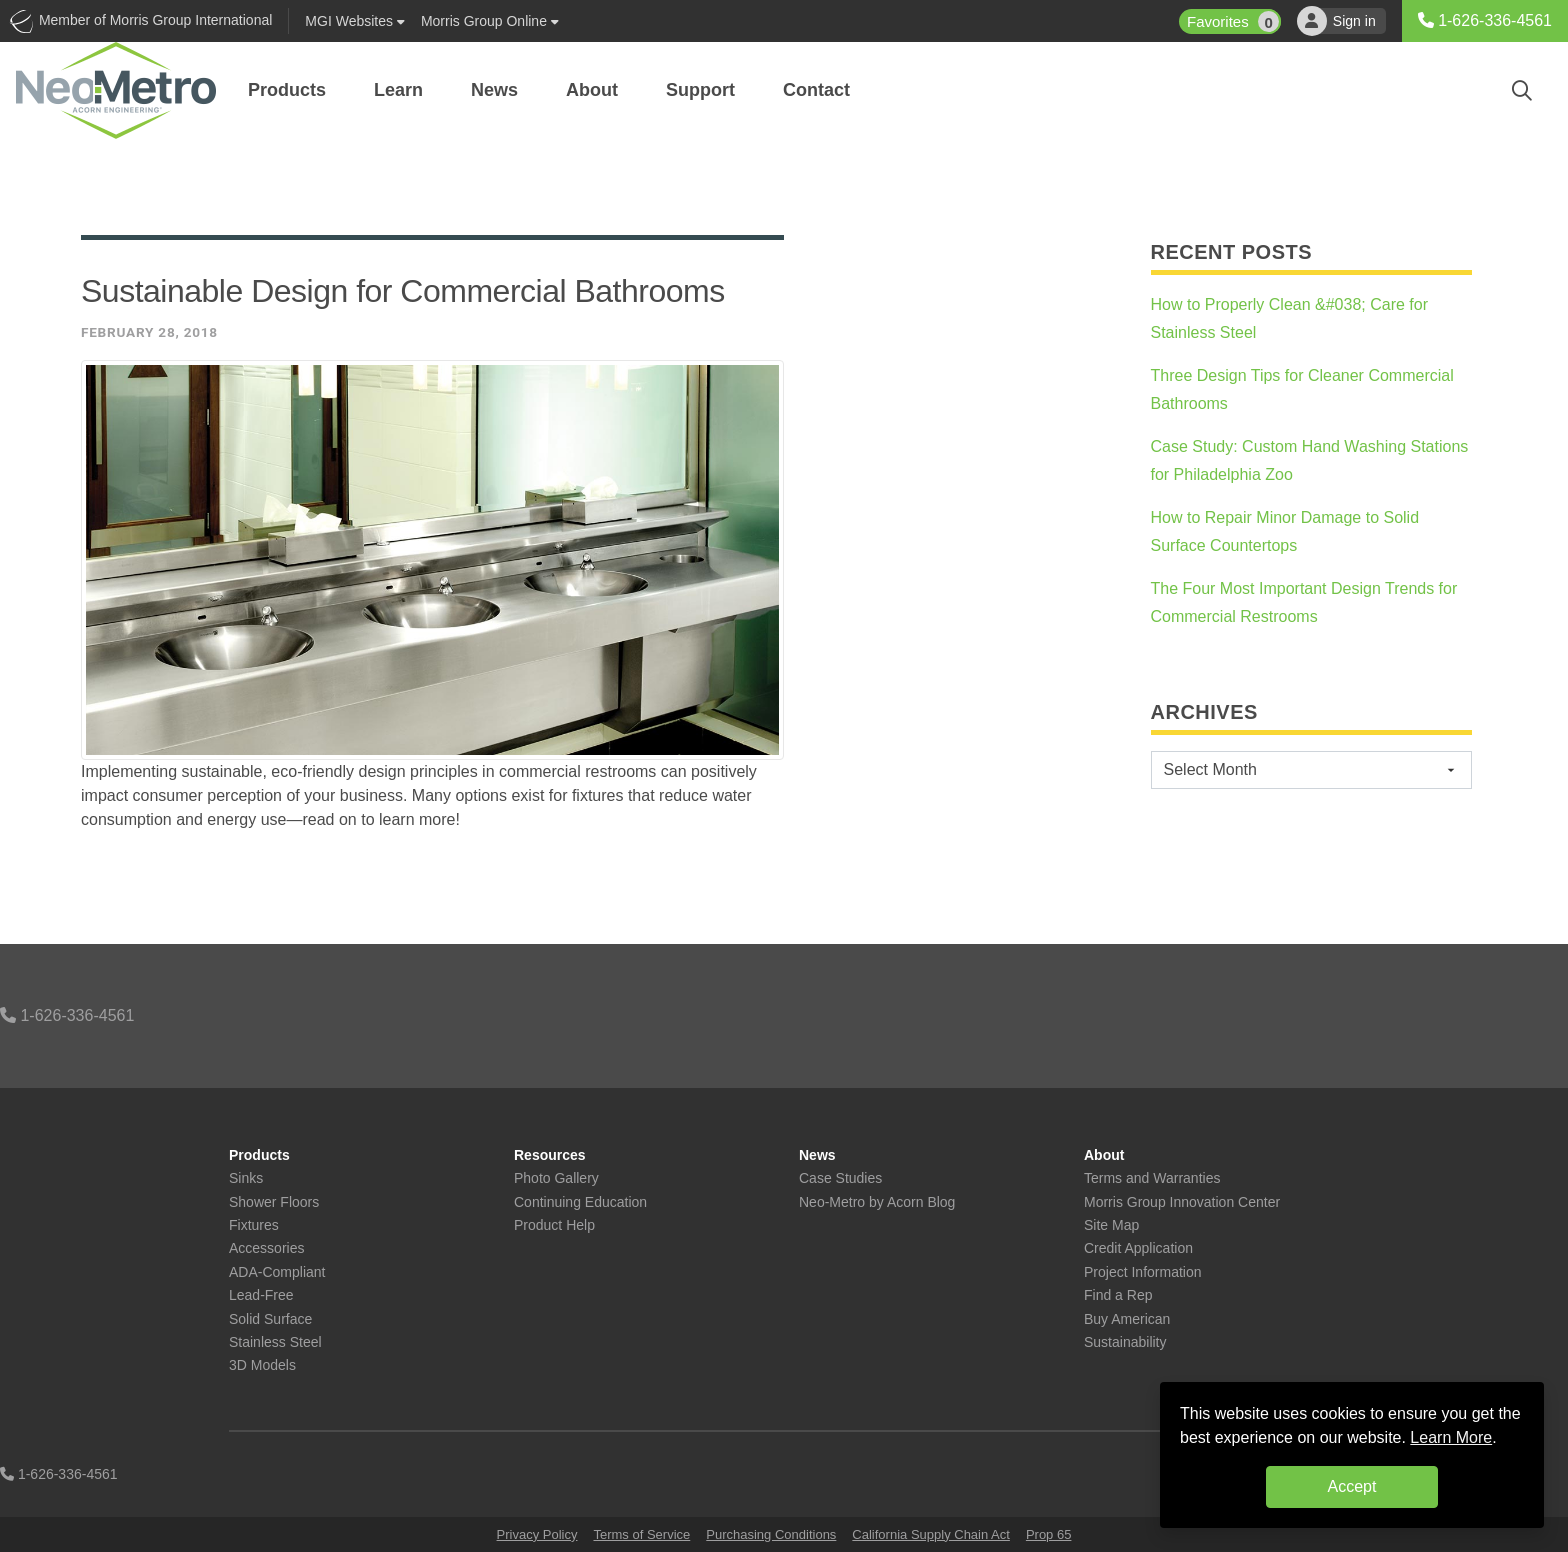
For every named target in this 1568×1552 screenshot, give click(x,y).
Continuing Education (580, 1202)
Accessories (266, 1248)
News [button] (494, 90)
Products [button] (287, 90)
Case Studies (840, 1178)
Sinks (246, 1178)
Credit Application (1138, 1248)
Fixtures (254, 1225)
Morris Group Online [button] (490, 21)
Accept (1352, 1486)
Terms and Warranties (1152, 1178)
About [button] (592, 90)
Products (259, 1155)
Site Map (1111, 1225)
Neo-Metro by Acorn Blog (877, 1202)
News (817, 1155)
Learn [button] (398, 90)
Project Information (1143, 1272)
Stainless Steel (275, 1342)
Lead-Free (261, 1295)
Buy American (1127, 1319)
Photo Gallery (556, 1178)
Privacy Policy (537, 1534)
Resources (550, 1155)
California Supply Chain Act (931, 1534)
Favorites (1234, 21)
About (1104, 1155)
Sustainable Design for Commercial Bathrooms (403, 291)
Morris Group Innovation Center (1182, 1202)
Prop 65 (1049, 1534)
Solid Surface (270, 1319)
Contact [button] (816, 90)
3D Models (262, 1365)
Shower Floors (274, 1202)
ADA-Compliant (277, 1272)
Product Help (554, 1225)
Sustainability (1125, 1342)
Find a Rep (1118, 1295)
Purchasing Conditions (771, 1534)
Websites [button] (355, 21)
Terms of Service (641, 1534)
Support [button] (700, 90)
